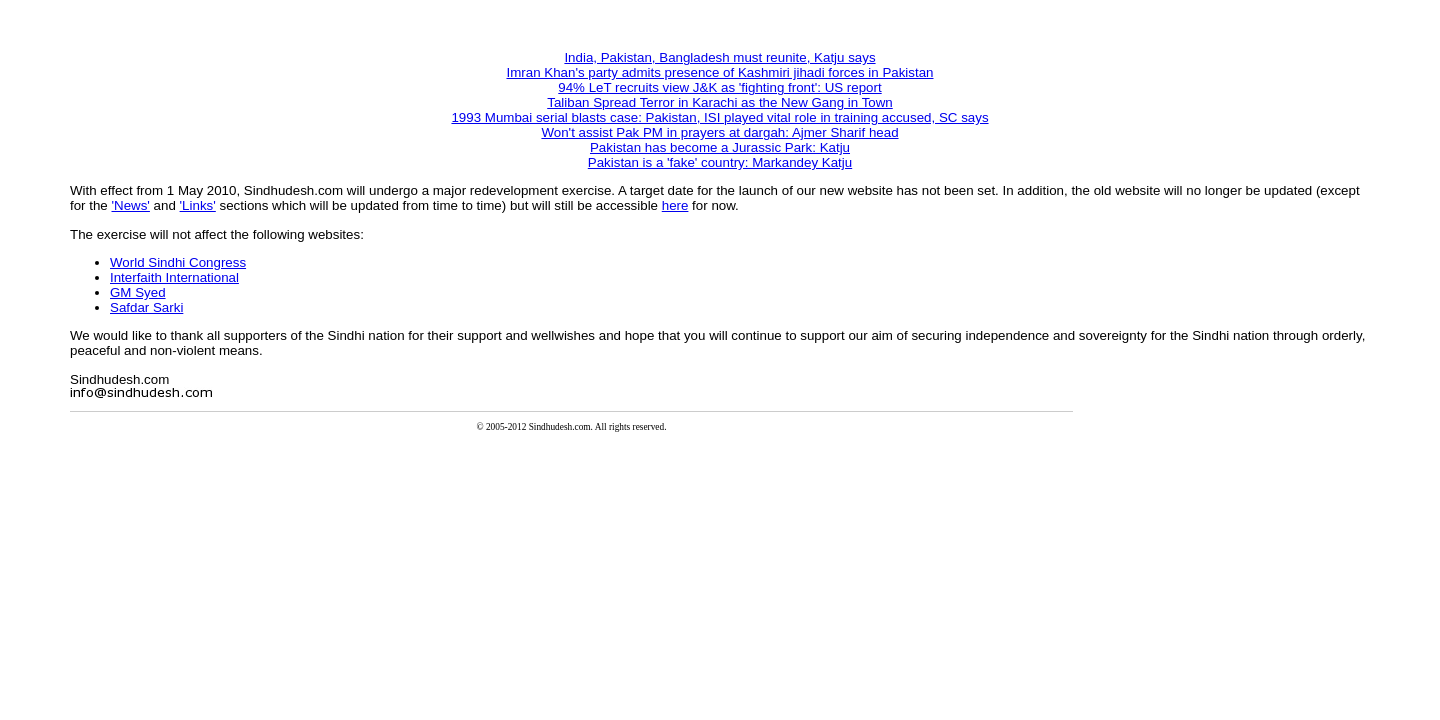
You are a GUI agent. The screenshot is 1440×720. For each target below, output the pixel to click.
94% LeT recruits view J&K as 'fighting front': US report (719, 87)
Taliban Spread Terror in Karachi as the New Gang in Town (720, 102)
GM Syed (138, 292)
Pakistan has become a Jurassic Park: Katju (720, 147)
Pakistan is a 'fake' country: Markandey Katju (720, 162)
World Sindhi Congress (178, 262)
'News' (131, 205)
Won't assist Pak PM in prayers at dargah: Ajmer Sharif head (719, 132)
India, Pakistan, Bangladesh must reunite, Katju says (719, 57)
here (675, 205)
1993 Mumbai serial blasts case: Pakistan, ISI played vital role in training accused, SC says (719, 117)
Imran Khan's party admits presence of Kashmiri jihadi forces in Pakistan (719, 72)
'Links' (198, 205)
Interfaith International (174, 277)
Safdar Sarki (146, 307)
